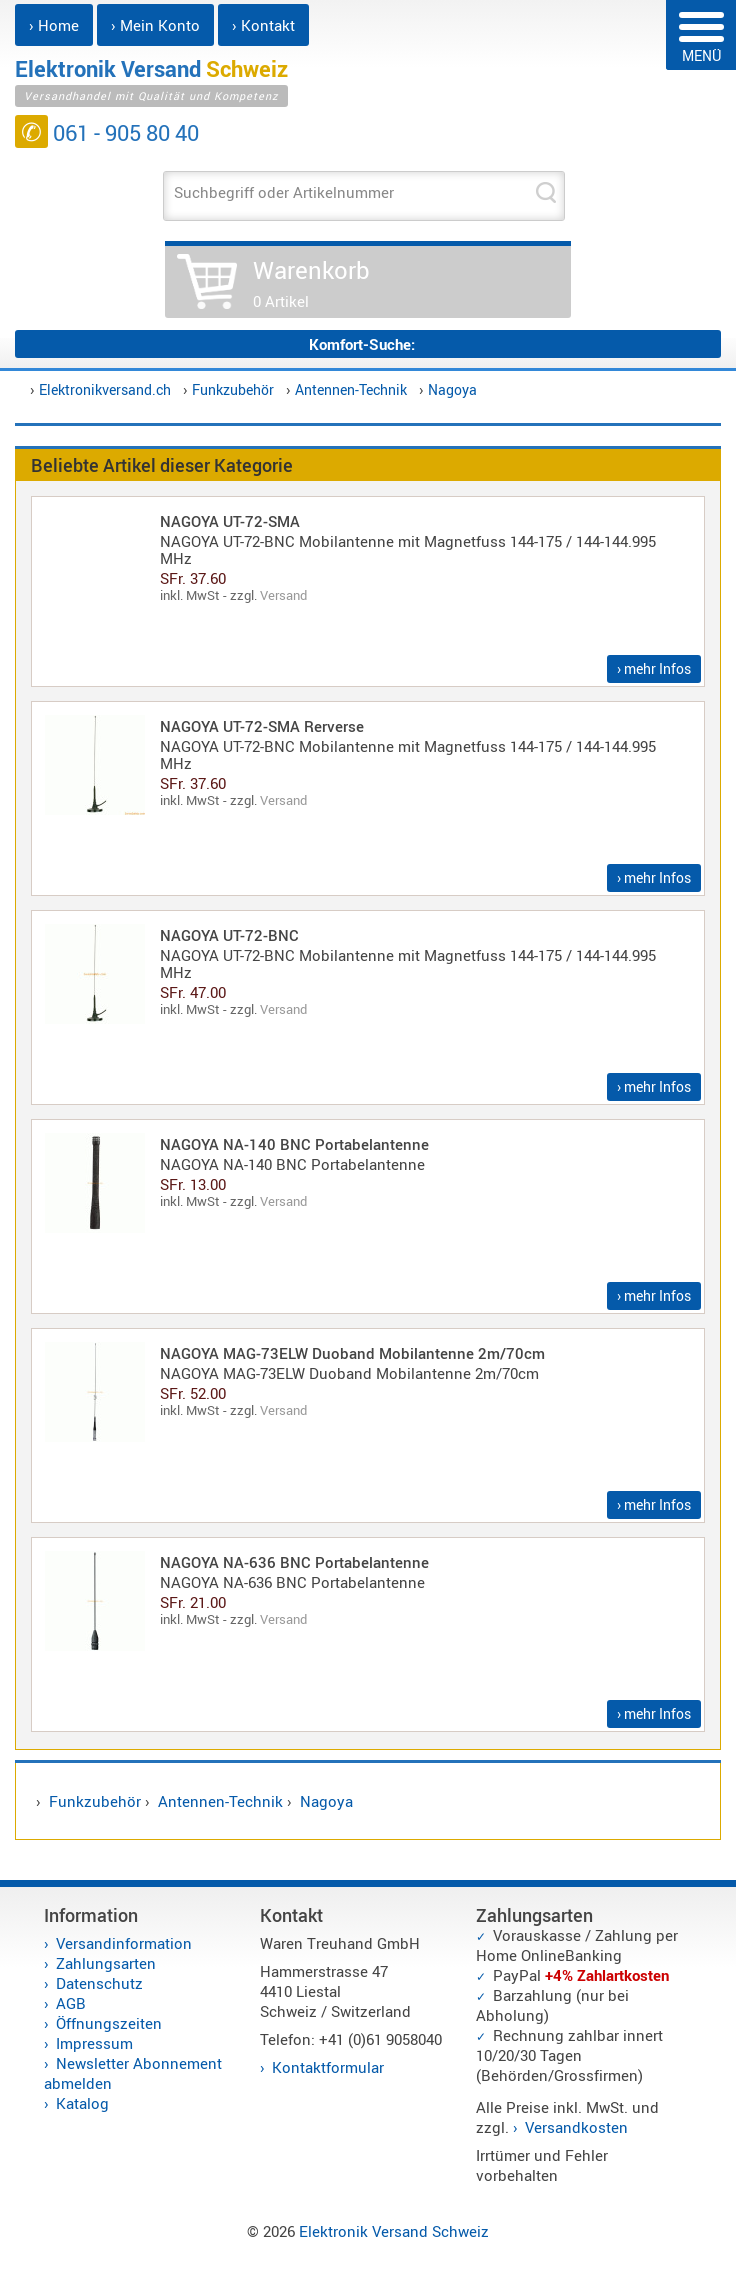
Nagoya (452, 389)
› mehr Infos (654, 668)
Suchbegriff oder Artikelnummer (284, 192)
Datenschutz (99, 1983)
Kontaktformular (328, 2067)
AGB (71, 2003)
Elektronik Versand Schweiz (394, 2231)
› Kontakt (263, 25)
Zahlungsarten (106, 1963)
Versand (283, 595)
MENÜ (701, 38)
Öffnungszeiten (109, 2023)
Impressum (94, 2043)
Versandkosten (576, 2127)
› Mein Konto (155, 25)
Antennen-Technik (351, 389)
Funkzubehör (233, 389)
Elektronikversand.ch (105, 389)
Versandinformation (124, 1943)
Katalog (82, 2103)
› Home (54, 25)
